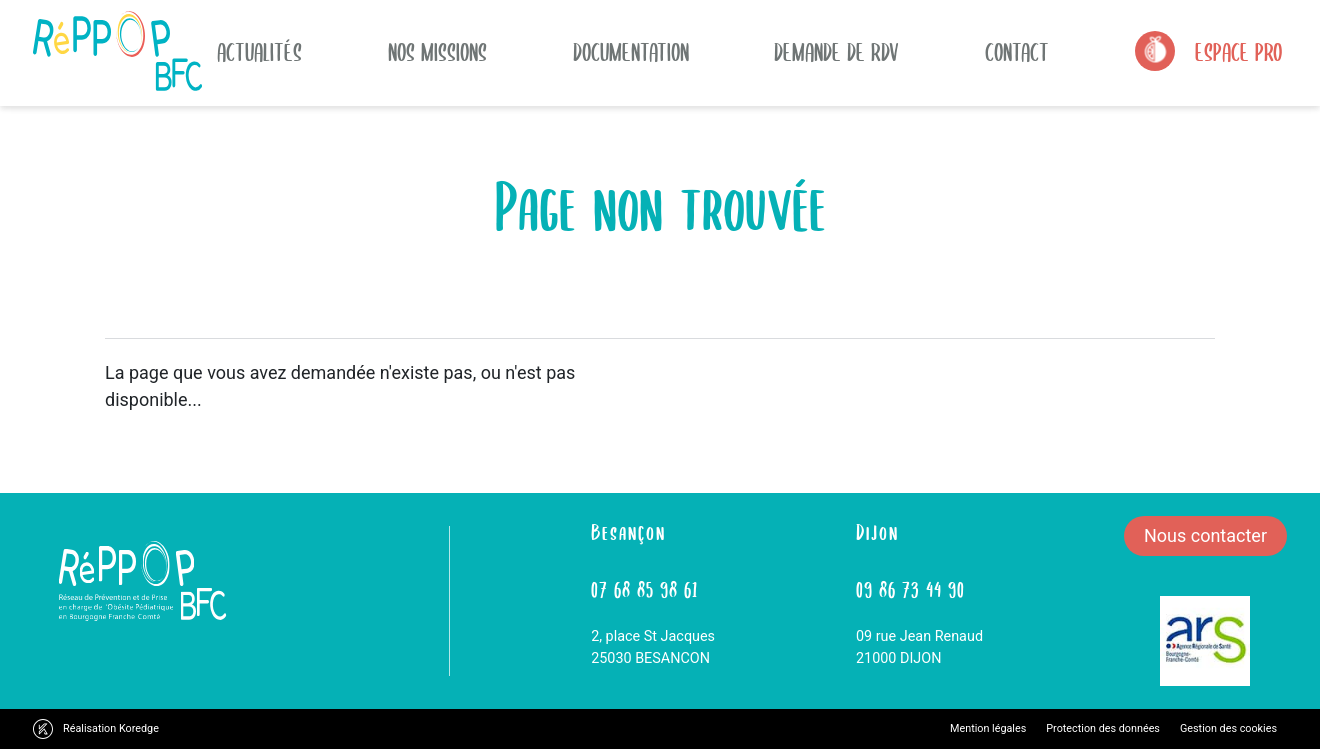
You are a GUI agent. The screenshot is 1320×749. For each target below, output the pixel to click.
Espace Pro (1238, 51)
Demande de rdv (836, 51)
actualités (259, 51)
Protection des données (1103, 728)
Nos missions (437, 51)
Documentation (631, 51)
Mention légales (988, 728)
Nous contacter (1205, 535)
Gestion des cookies (1228, 728)
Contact (1017, 51)
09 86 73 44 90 (910, 588)
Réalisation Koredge (111, 728)
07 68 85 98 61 (644, 588)
